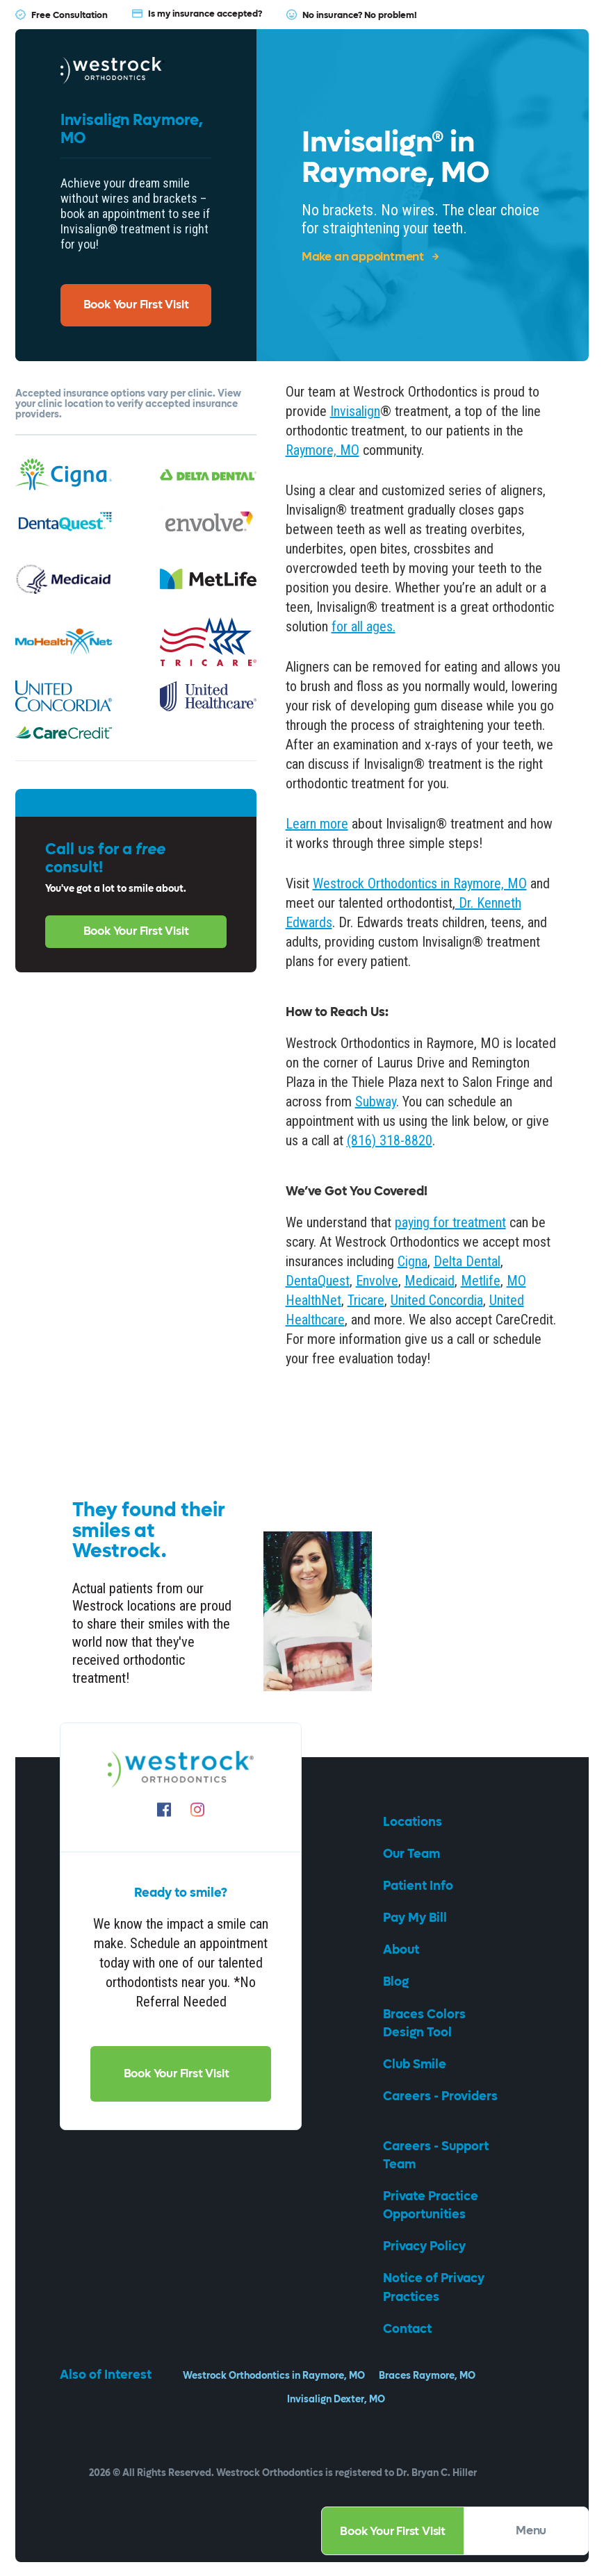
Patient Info (419, 1886)
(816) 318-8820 (389, 1140)
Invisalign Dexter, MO (336, 2399)
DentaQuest (318, 1280)
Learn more (317, 823)
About (402, 1950)
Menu (541, 2530)
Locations (414, 1822)
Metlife (480, 1280)
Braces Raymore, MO (427, 2375)
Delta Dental (467, 1261)
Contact (408, 2329)
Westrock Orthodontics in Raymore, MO (420, 883)
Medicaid (430, 1280)
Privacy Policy (425, 2246)
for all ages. (363, 626)
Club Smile (416, 2064)
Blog (397, 1982)
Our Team (413, 1854)
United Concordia (437, 1300)
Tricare (366, 1300)
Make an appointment (370, 257)
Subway (375, 1101)
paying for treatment (450, 1222)
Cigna (412, 1261)
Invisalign (355, 411)
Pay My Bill (416, 1918)
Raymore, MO (322, 450)
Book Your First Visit (393, 2531)
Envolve (377, 1280)
